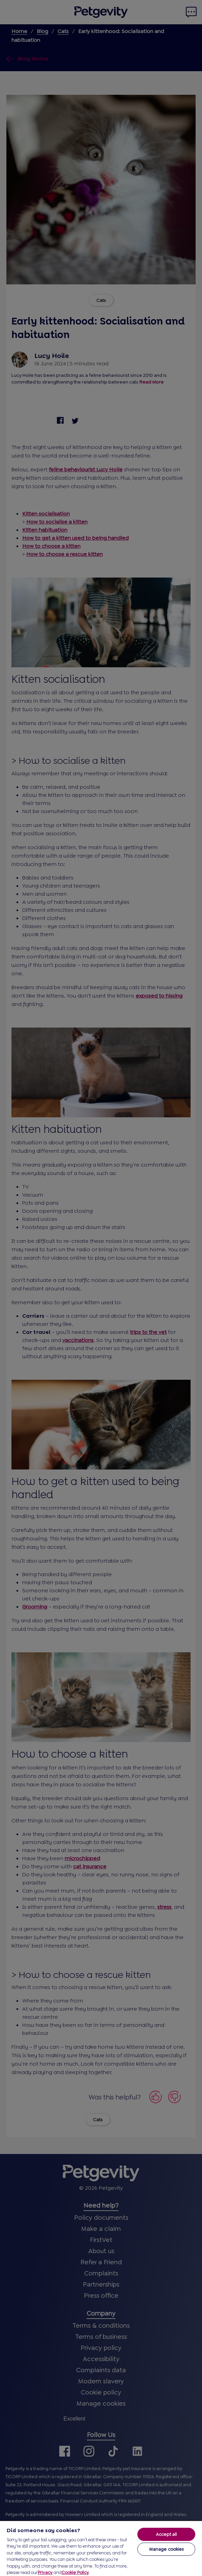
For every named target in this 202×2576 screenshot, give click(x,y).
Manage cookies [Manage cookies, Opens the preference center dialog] (166, 2549)
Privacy (45, 2572)
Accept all (166, 2534)
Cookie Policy (75, 2572)
